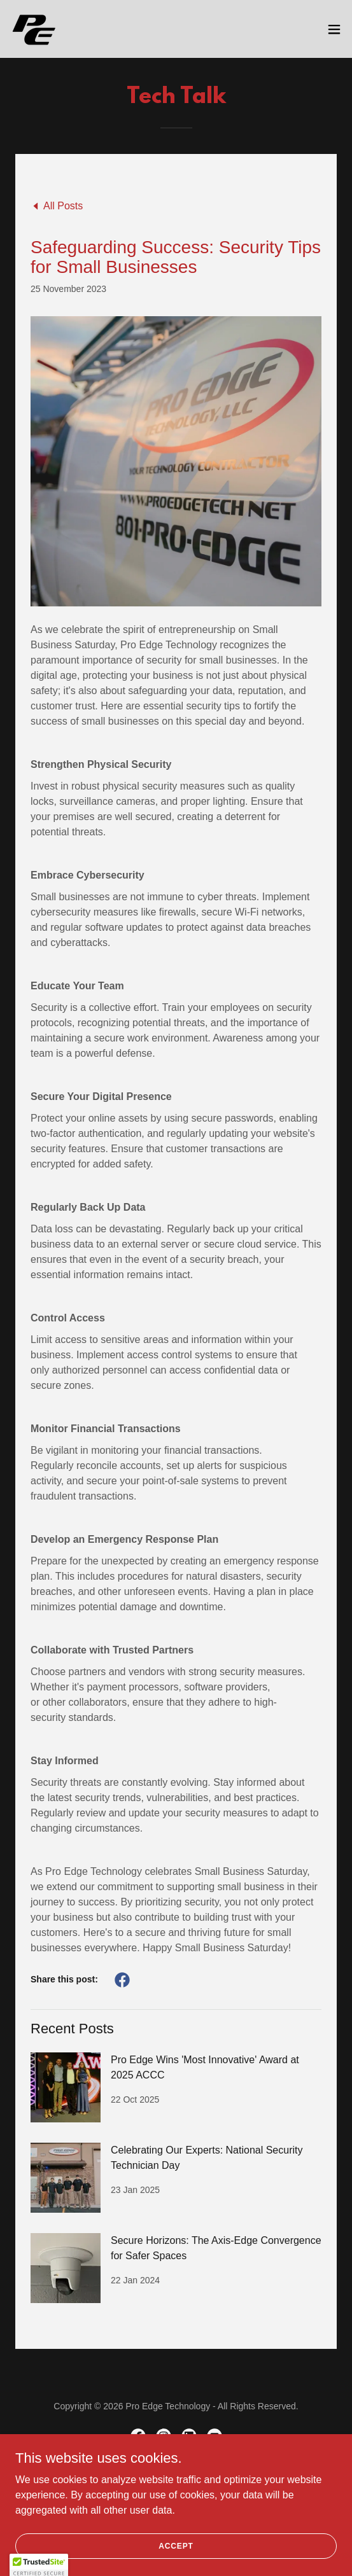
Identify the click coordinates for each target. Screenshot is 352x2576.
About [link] (176, 2482)
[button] (334, 29)
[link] (34, 29)
